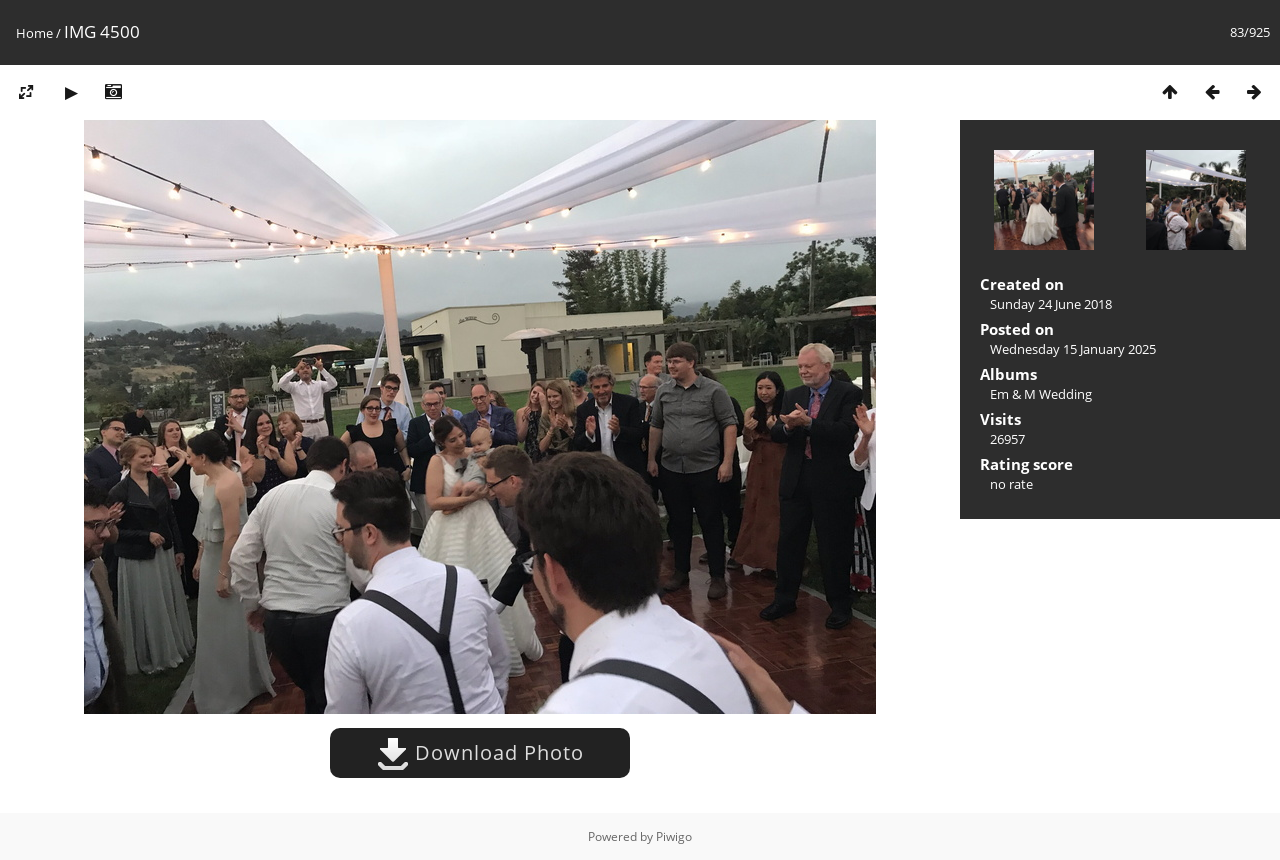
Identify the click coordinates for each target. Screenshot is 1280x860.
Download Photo (480, 752)
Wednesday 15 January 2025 (1073, 349)
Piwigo (674, 836)
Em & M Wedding (1041, 394)
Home (34, 33)
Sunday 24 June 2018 (1051, 304)
